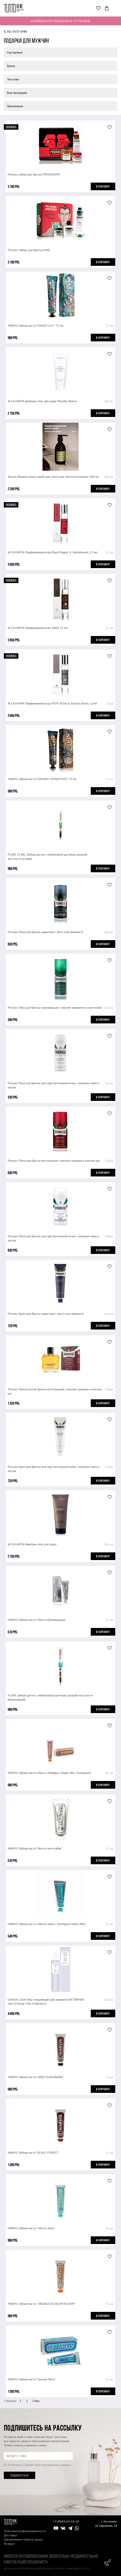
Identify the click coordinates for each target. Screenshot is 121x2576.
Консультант (107, 2562)
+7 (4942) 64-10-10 (66, 2521)
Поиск (91, 8)
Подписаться (20, 2475)
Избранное (99, 8)
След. (36, 2401)
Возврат (9, 2544)
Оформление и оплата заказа (23, 2539)
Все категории (17, 31)
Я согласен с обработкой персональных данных (37, 2465)
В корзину (103, 186)
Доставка (10, 2535)
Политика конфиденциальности (25, 2531)
